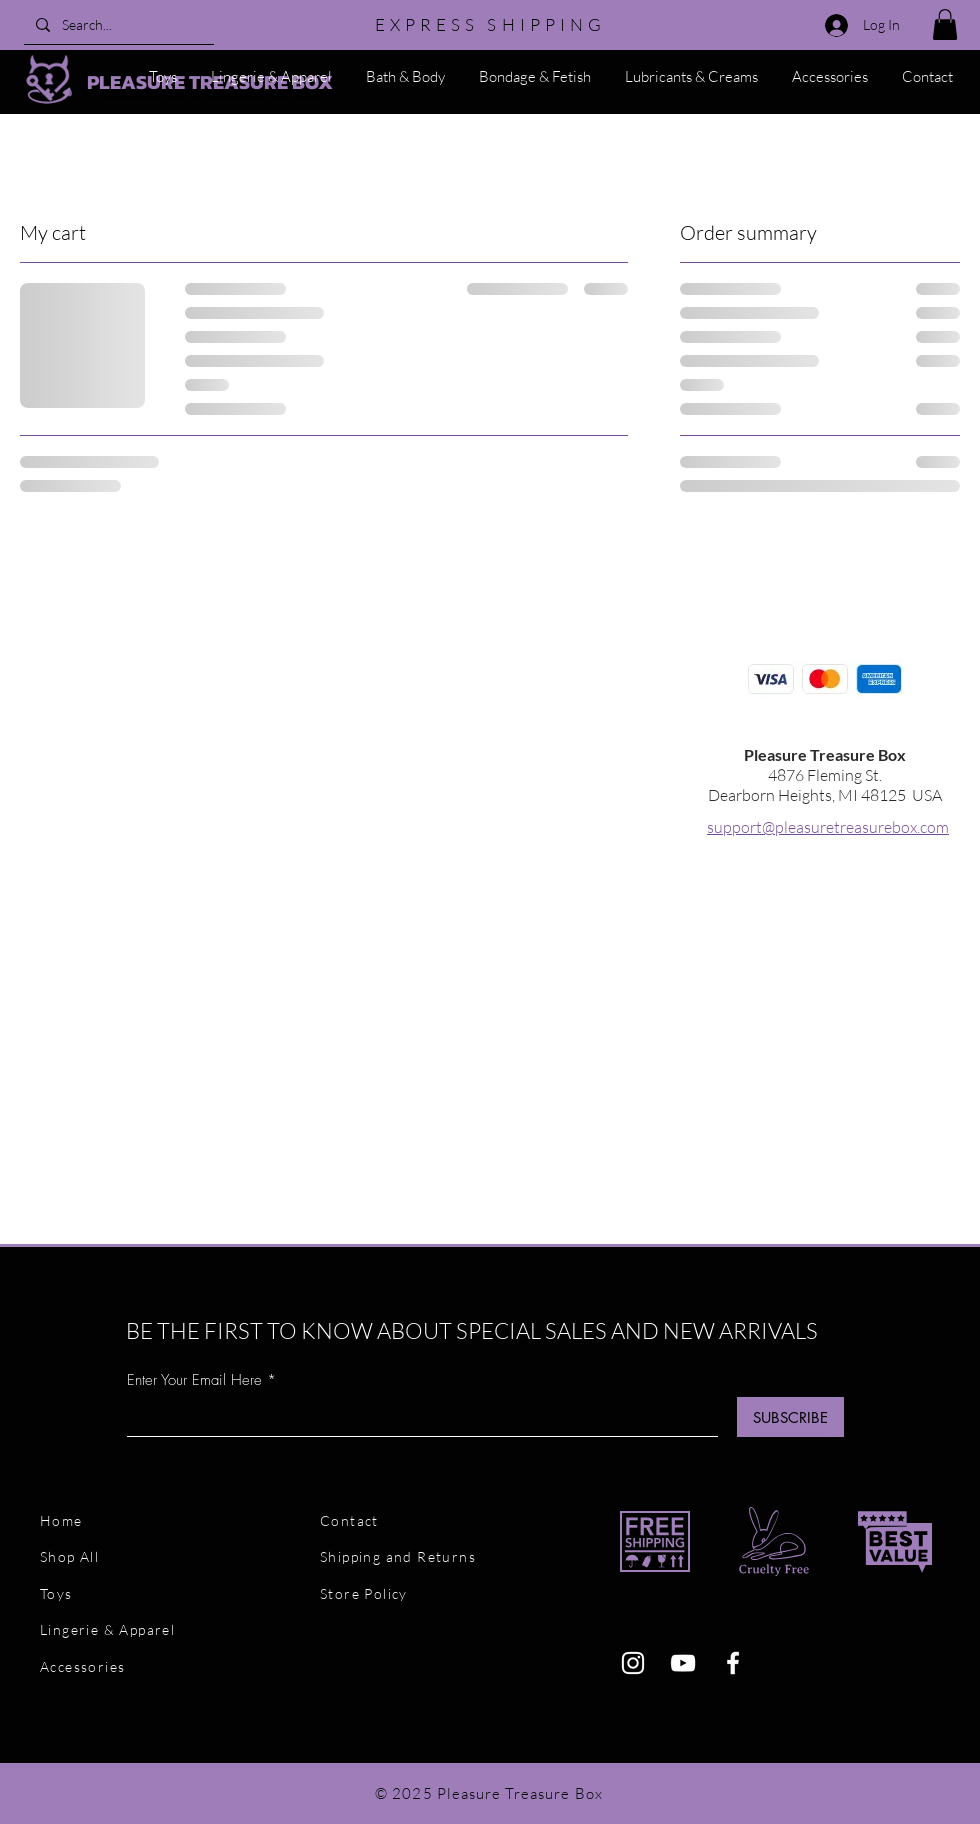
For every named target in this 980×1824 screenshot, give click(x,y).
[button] (945, 24)
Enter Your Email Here (194, 1380)
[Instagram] (633, 1663)
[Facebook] (733, 1663)
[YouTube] (683, 1663)
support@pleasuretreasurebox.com (828, 827)
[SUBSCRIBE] (790, 1417)
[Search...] (117, 24)
